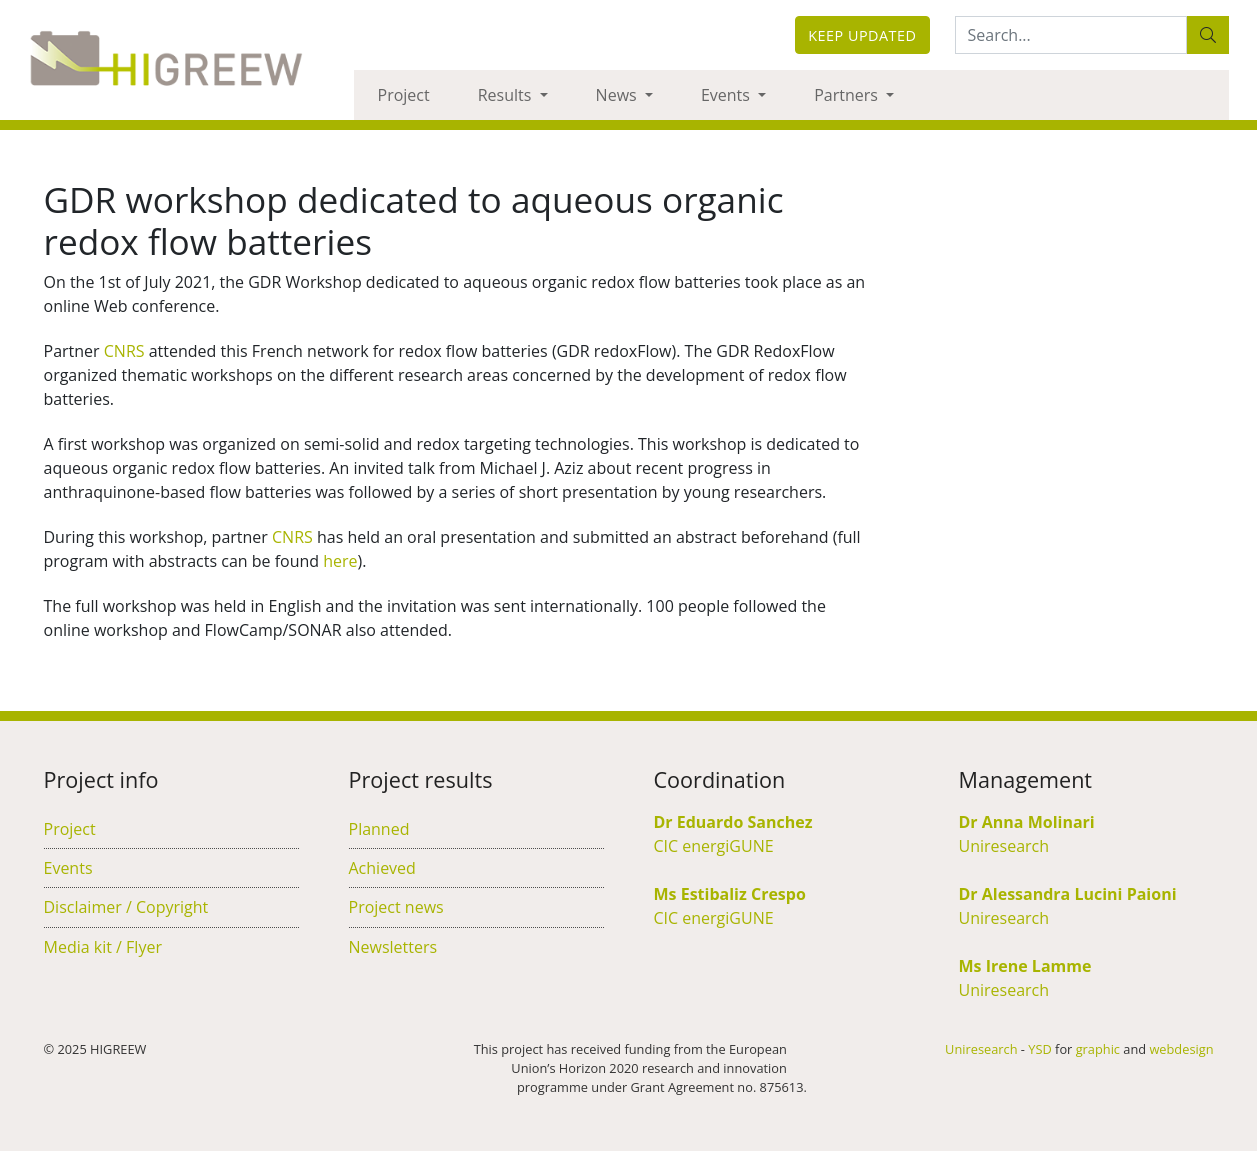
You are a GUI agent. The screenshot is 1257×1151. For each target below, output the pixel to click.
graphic (1098, 1049)
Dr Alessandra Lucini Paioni (1068, 894)
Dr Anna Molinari (1027, 822)
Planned (379, 829)
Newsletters (393, 947)
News (618, 95)
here (340, 561)
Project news (396, 907)
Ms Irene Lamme (1025, 966)
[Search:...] (1071, 35)
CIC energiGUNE (714, 846)
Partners (848, 95)
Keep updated (862, 35)
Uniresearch (1004, 846)
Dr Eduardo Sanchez (733, 822)
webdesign (1181, 1049)
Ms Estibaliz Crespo (730, 894)
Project (404, 95)
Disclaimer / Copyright (126, 907)
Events (727, 95)
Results (507, 95)
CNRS (124, 351)
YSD (1039, 1049)
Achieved (382, 868)
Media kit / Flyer (103, 947)
